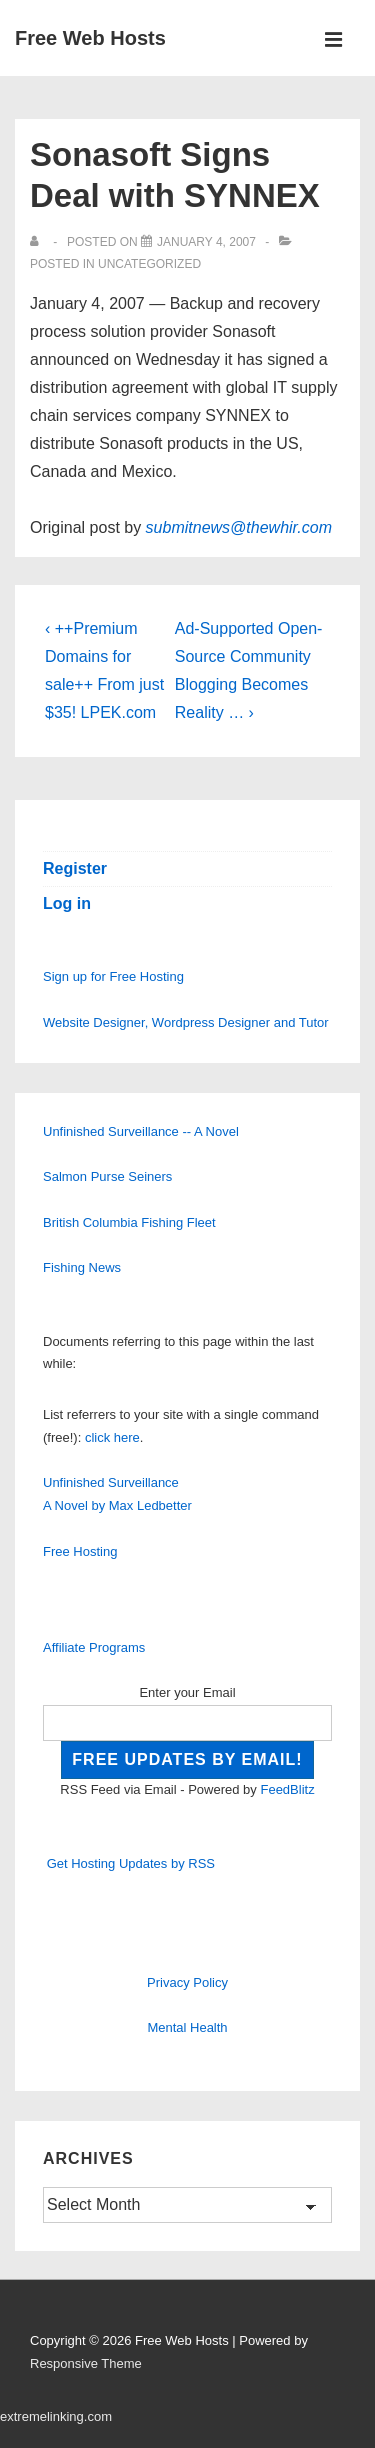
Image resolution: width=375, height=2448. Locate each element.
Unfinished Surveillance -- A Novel (141, 1131)
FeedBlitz (287, 1789)
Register (75, 868)
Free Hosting (80, 1551)
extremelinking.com (56, 2416)
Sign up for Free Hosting (113, 976)
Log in (67, 903)
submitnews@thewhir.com (239, 527)
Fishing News (82, 1267)
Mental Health (187, 2027)
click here (112, 1437)
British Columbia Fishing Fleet (129, 1222)
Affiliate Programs (94, 1647)
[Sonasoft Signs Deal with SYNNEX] (206, 242)
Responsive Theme (86, 2363)
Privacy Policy (187, 1982)
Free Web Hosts (90, 38)
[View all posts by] (38, 242)
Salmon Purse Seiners (107, 1176)
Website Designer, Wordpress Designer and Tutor (186, 1022)
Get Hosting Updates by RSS (131, 1863)
